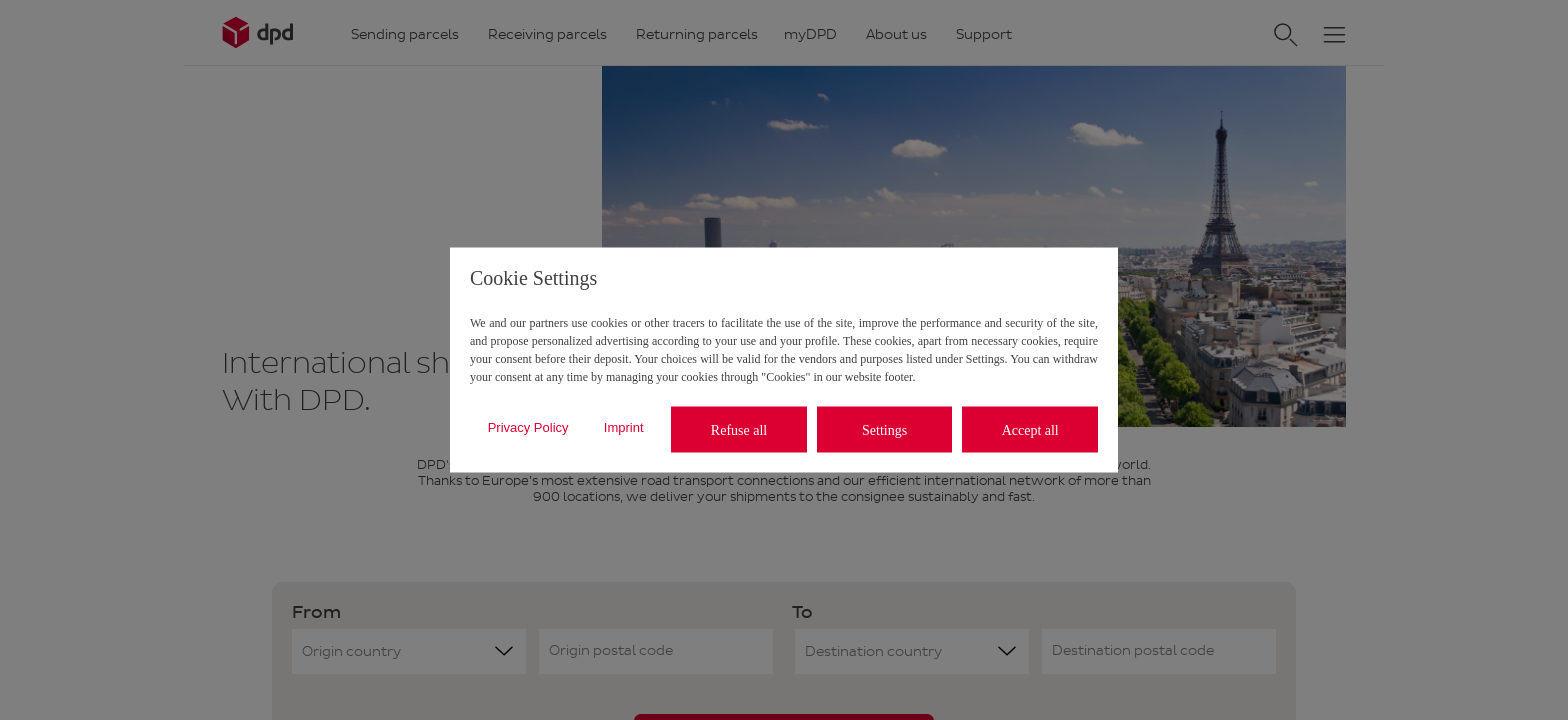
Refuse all (739, 429)
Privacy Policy (528, 426)
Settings (884, 429)
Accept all (1030, 429)
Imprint (624, 426)
